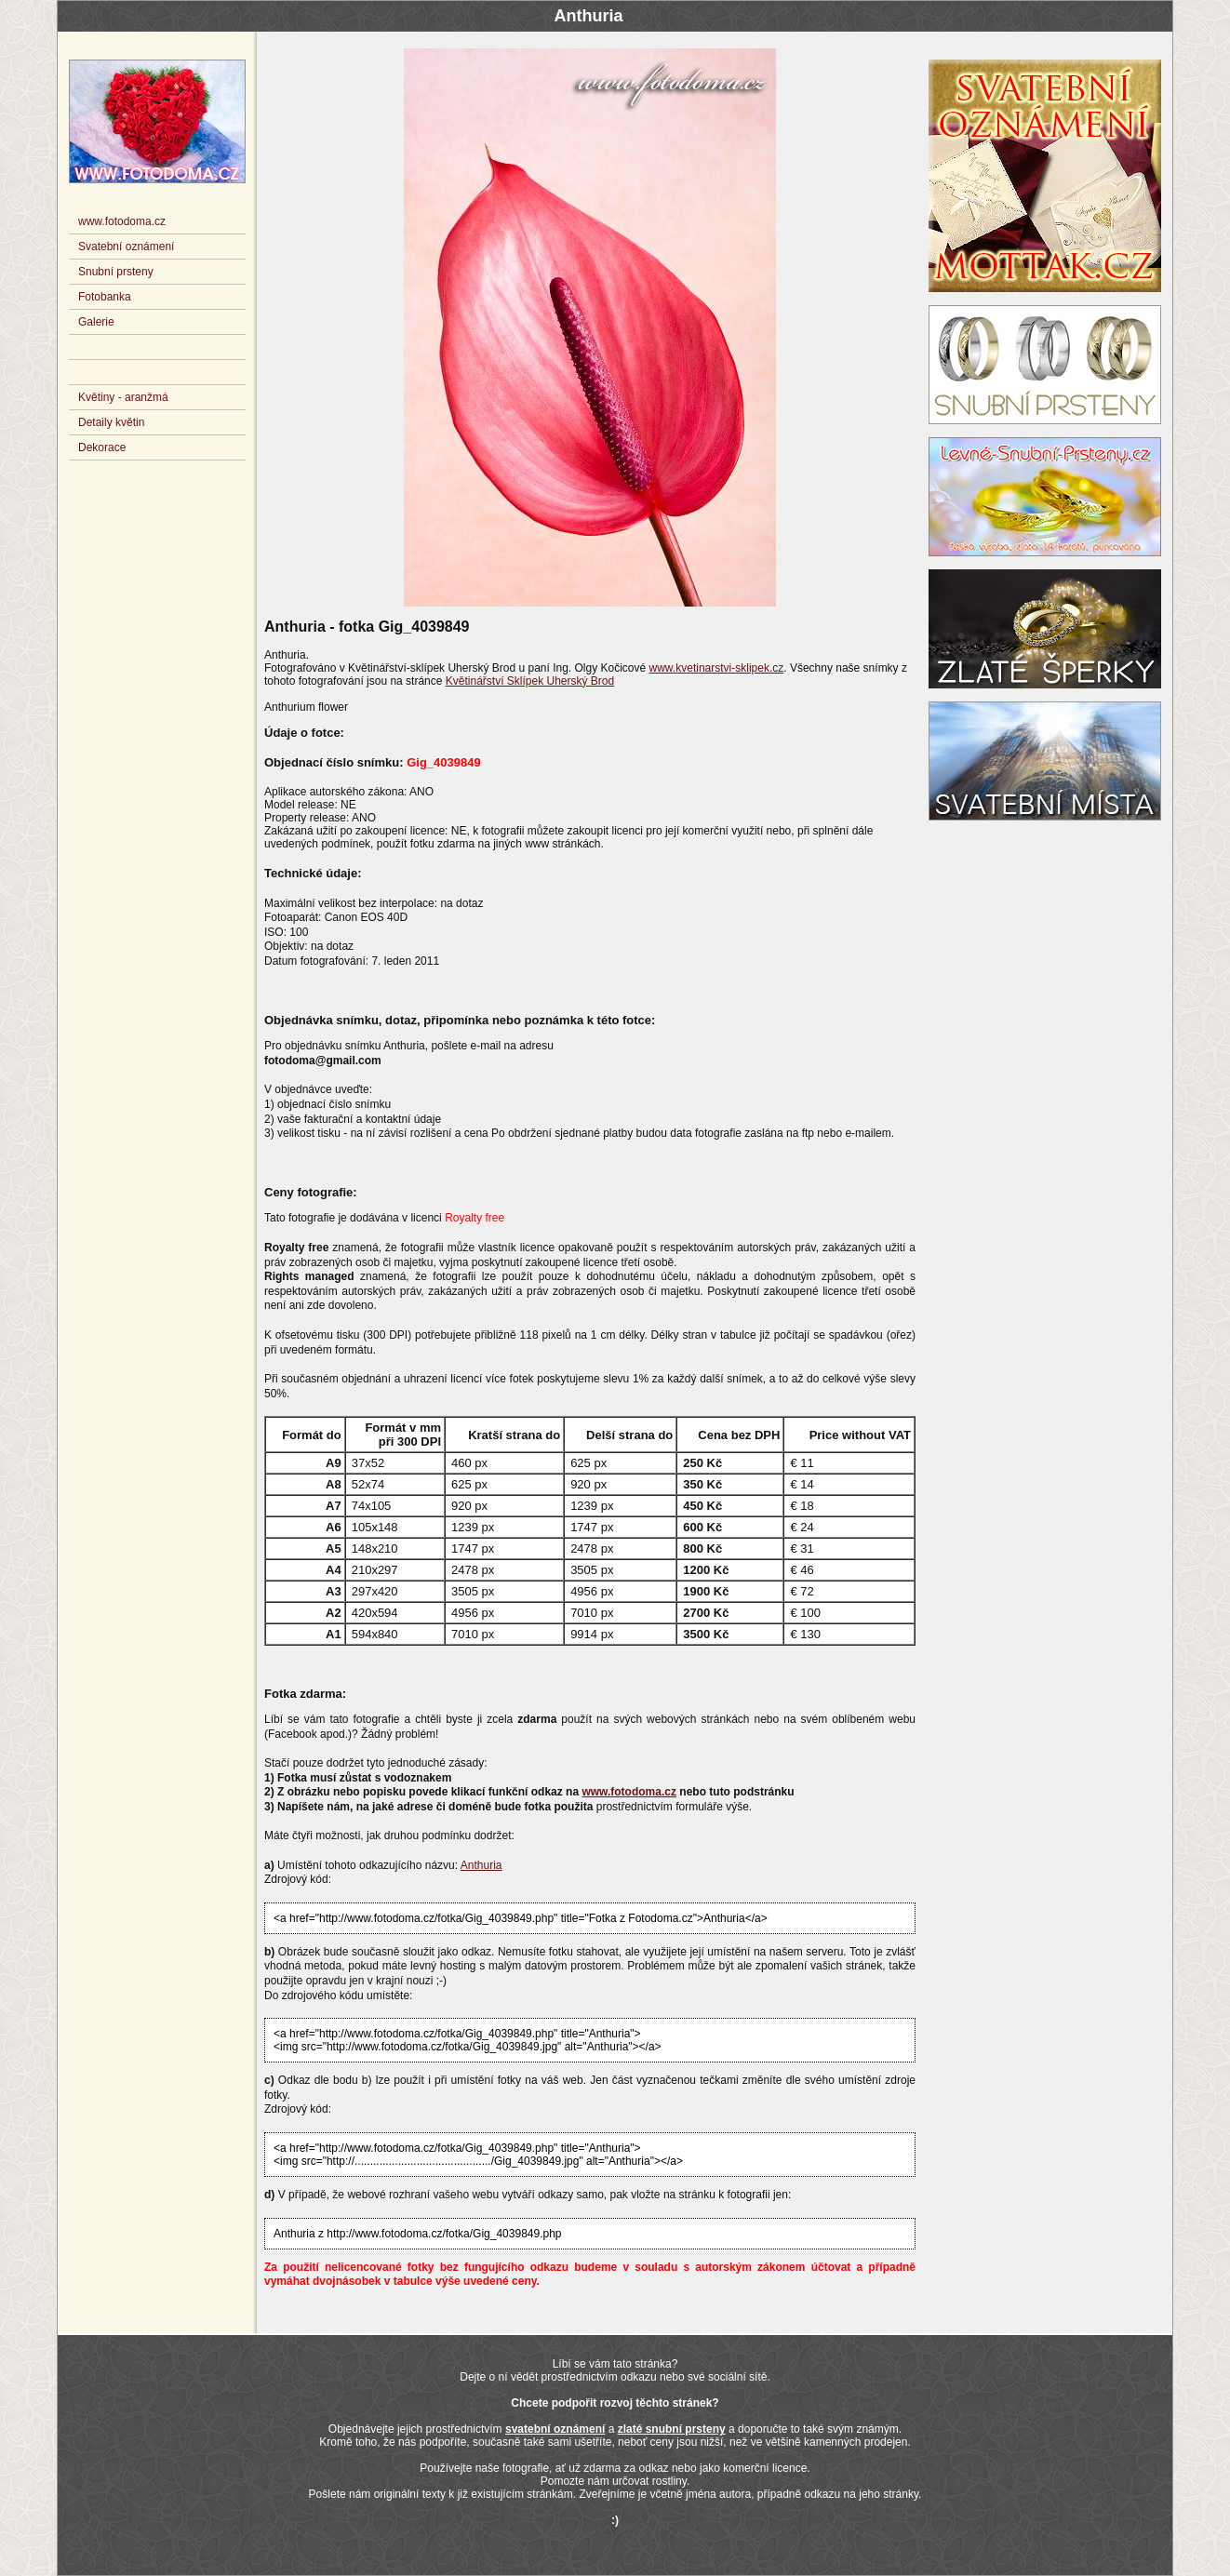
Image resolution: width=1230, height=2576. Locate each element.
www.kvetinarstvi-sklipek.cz (716, 667)
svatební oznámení (555, 2429)
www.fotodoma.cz (629, 1791)
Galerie (96, 321)
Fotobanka (104, 296)
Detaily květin (111, 422)
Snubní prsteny (116, 271)
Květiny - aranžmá (123, 397)
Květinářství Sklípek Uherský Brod (530, 680)
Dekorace (102, 447)
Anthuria (481, 1865)
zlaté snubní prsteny (672, 2429)
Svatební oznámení (126, 246)
